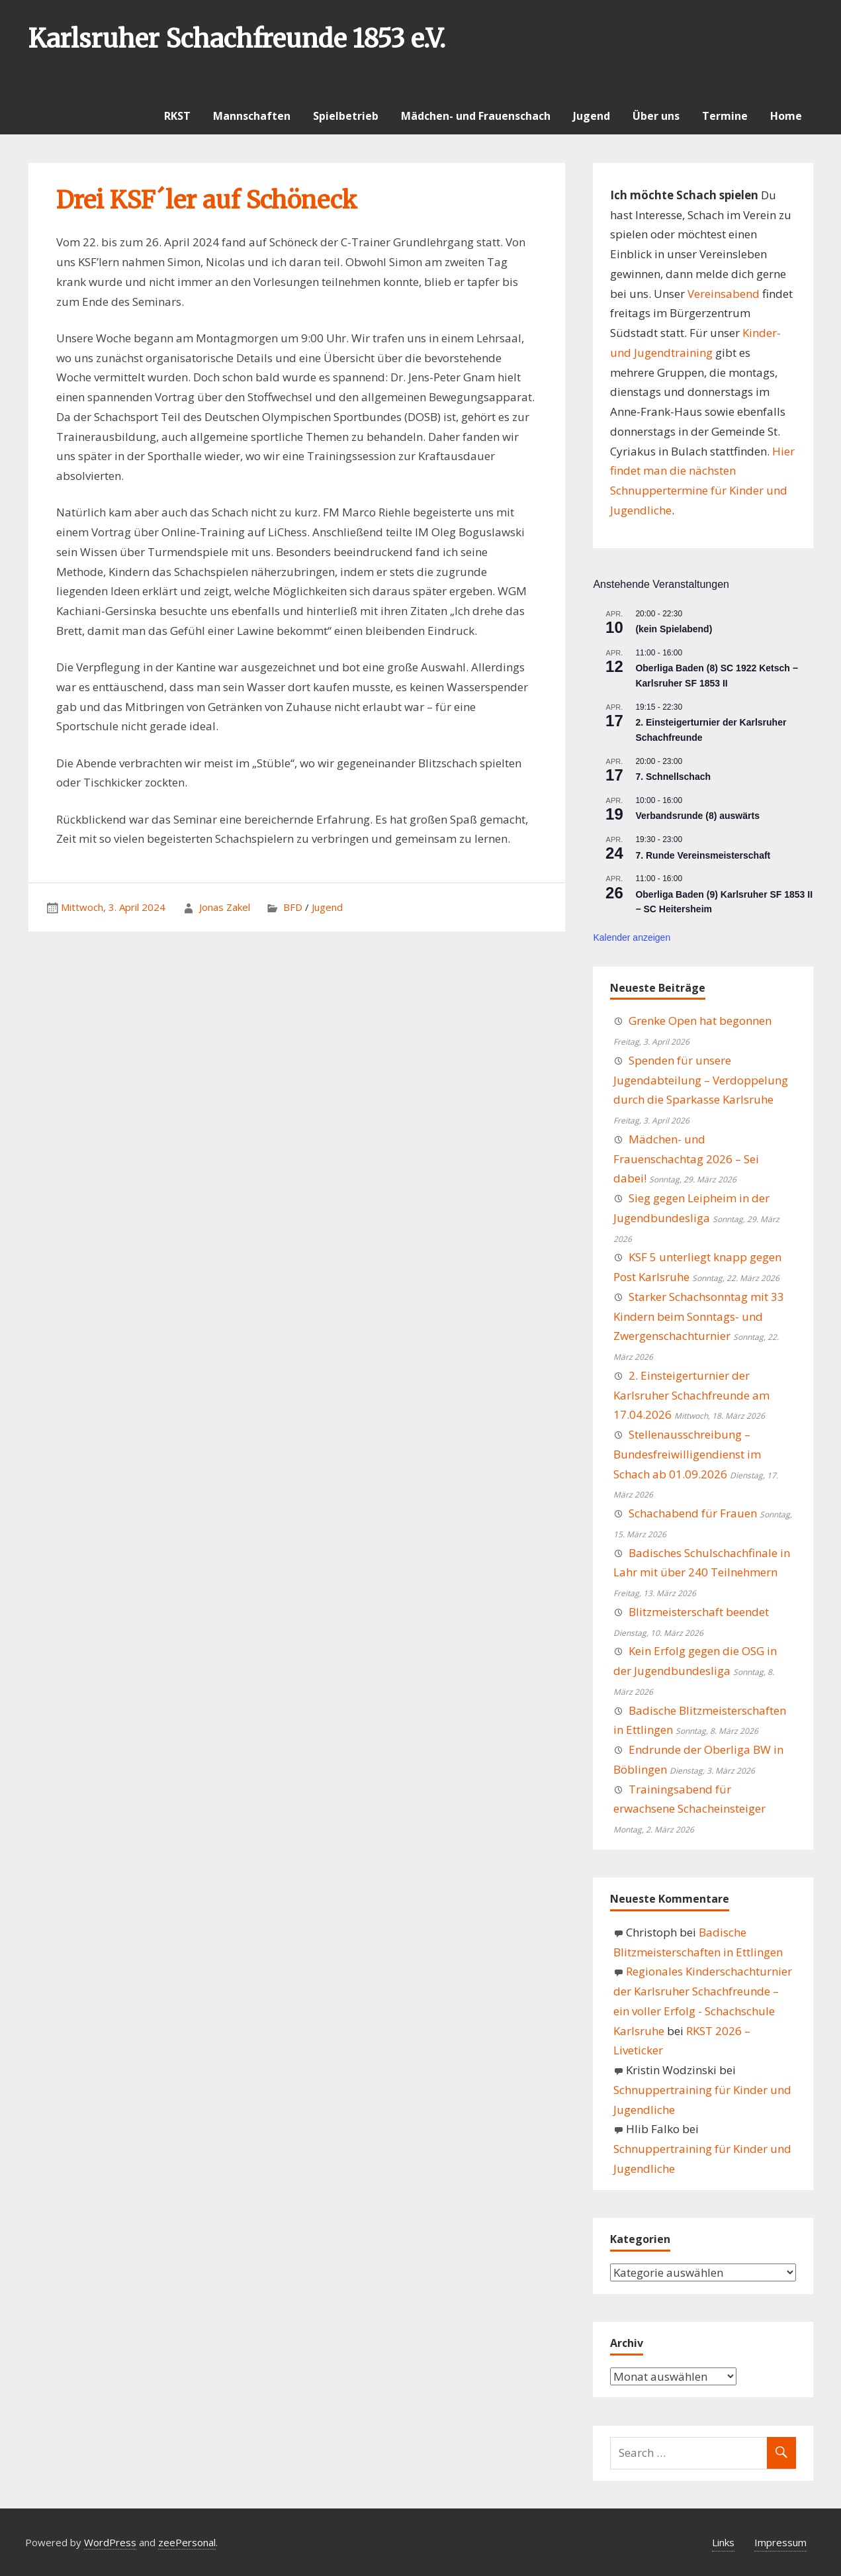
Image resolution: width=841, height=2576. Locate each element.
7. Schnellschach (673, 776)
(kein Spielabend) (673, 629)
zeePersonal (187, 2542)
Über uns (656, 116)
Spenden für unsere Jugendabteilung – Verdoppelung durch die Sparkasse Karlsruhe (700, 1080)
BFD (292, 907)
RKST (177, 116)
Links (723, 2542)
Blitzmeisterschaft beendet (699, 1611)
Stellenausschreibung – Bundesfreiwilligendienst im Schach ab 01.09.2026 (687, 1454)
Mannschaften (251, 116)
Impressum (780, 2542)
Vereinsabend (723, 293)
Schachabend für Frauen (693, 1513)
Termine (725, 116)
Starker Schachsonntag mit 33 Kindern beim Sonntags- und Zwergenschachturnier (698, 1316)
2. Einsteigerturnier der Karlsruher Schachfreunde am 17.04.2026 (691, 1395)
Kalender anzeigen (631, 937)
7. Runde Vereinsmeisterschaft (702, 855)
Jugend (591, 116)
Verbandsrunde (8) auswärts (697, 815)
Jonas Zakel (224, 907)
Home (786, 116)
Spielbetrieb (345, 116)
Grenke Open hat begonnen (700, 1020)
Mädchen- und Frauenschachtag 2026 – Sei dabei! (686, 1158)
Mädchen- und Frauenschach (476, 116)
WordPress (110, 2542)
